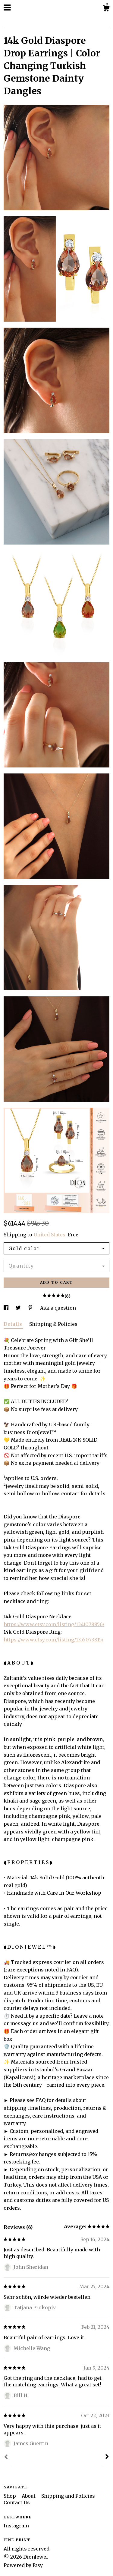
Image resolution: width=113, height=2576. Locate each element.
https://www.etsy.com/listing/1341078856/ (54, 1624)
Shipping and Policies (68, 2496)
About (29, 2496)
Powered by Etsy (23, 2565)
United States (49, 1235)
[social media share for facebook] (7, 1308)
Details (13, 1324)
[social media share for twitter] (19, 1308)
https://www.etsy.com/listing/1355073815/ (53, 1640)
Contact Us (17, 2502)
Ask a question (58, 1308)
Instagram (16, 2526)
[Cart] (106, 9)
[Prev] (6, 2457)
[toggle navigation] (7, 8)
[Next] (107, 2457)
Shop (10, 2496)
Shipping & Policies (53, 1324)
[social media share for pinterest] (31, 1308)
